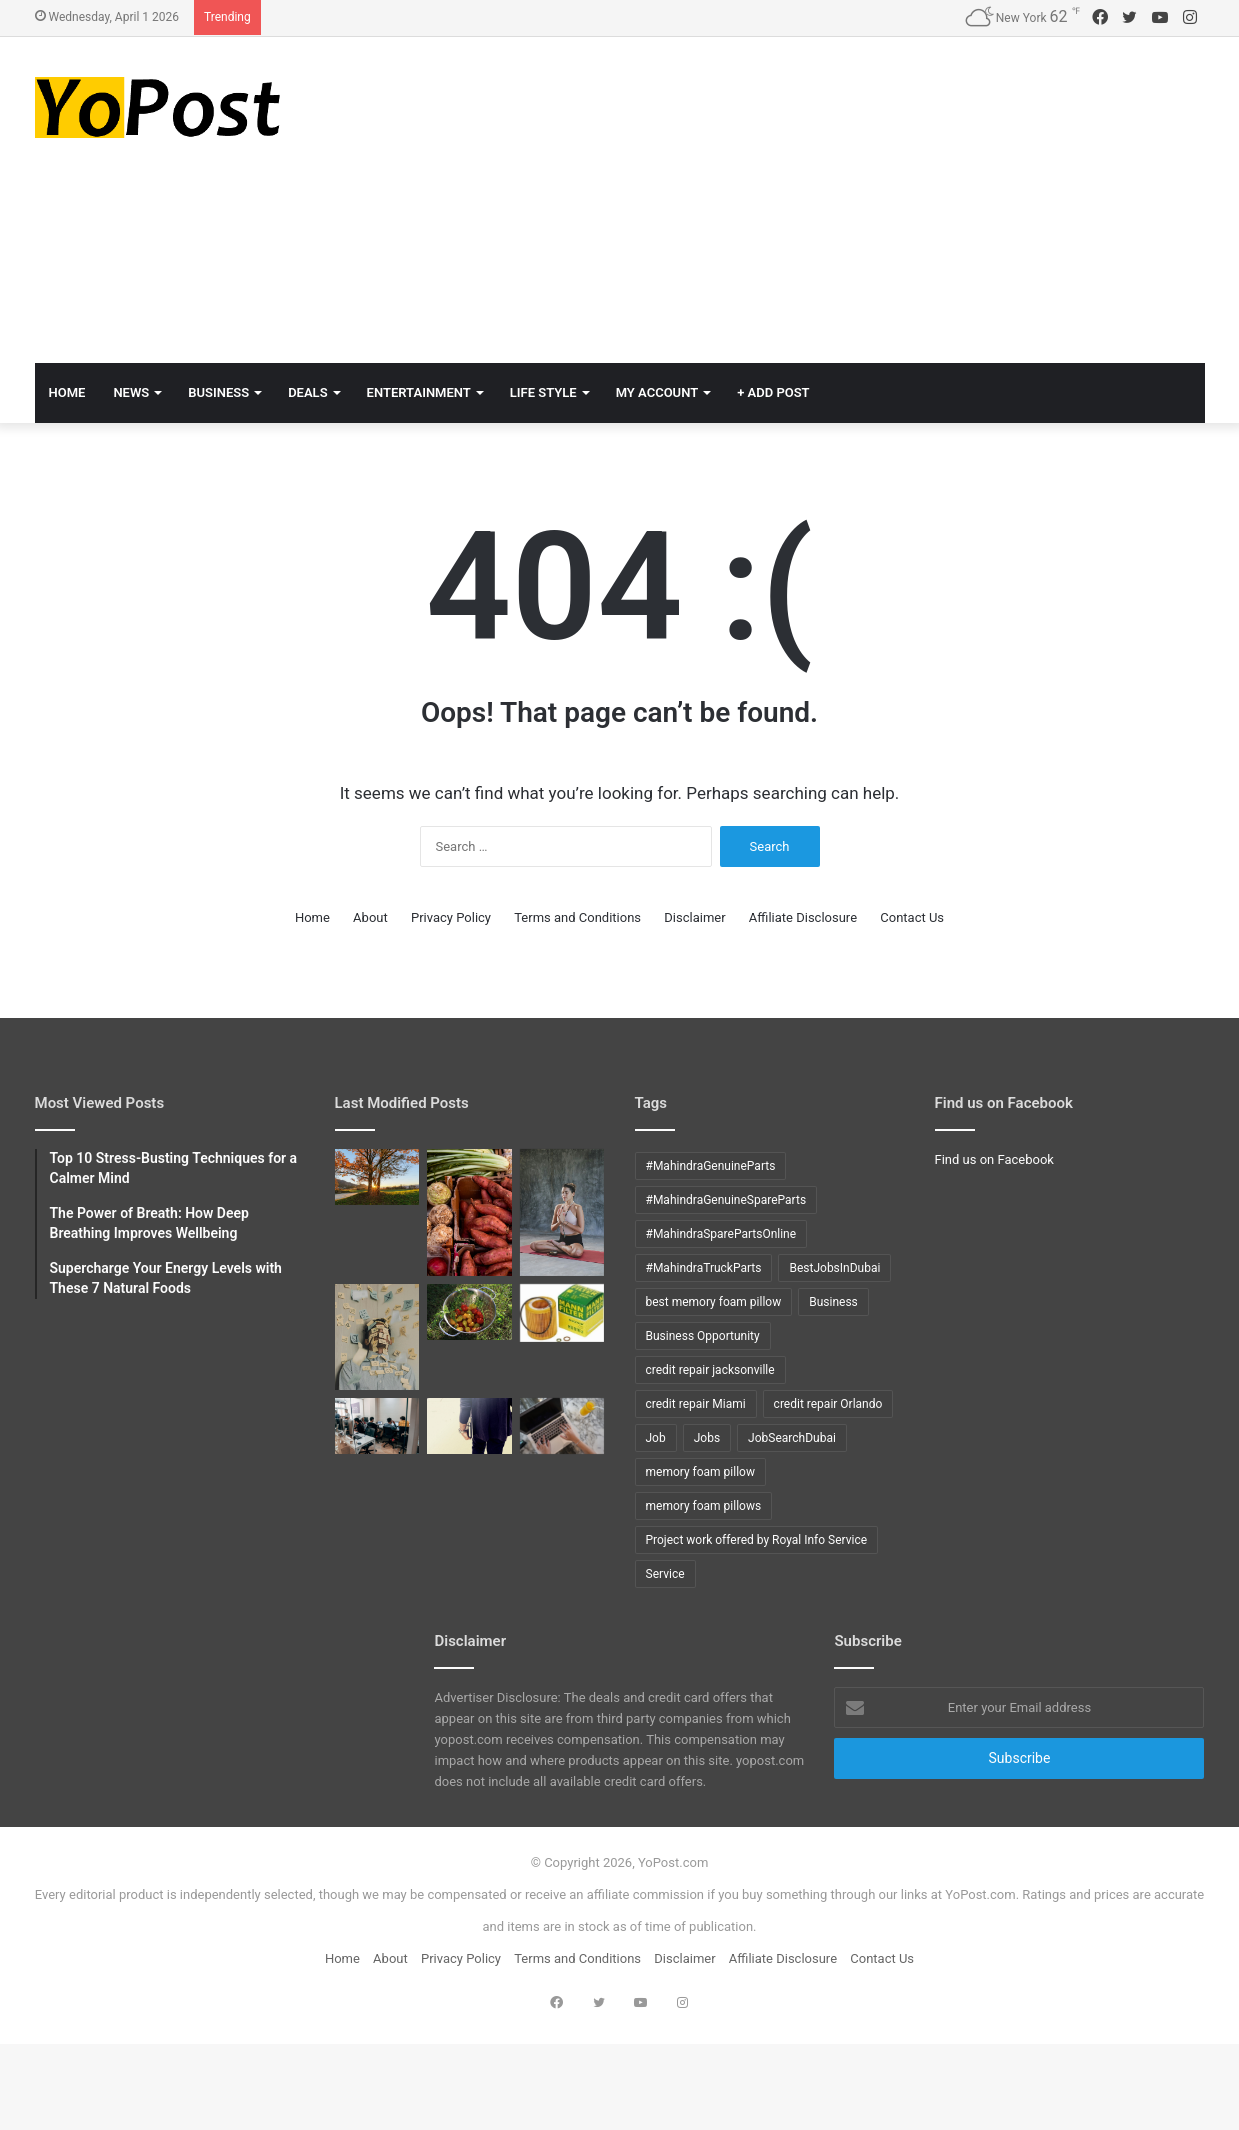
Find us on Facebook (994, 1159)
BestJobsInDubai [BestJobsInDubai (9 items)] (834, 1268)
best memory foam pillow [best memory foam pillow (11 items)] (714, 1302)
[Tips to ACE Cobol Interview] (562, 1426)
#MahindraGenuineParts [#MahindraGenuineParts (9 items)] (711, 1166)
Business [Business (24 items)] (833, 1302)
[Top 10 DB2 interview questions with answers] (377, 1426)
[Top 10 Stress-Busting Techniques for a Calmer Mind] (377, 1337)
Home (312, 917)
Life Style (543, 392)
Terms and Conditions (577, 917)
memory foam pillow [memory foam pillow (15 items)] (700, 1472)
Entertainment (419, 392)
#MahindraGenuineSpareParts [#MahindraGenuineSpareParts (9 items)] (726, 1200)
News (131, 392)
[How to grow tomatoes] (469, 1312)
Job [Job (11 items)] (656, 1438)
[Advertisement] (819, 197)
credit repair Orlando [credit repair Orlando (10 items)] (828, 1404)
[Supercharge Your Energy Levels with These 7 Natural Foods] (469, 1212)
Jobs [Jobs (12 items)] (707, 1438)
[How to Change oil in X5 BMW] (562, 1313)
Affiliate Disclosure (803, 917)
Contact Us (912, 917)
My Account (657, 392)
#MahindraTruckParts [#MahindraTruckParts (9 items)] (704, 1268)
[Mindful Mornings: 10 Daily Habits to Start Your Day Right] (377, 1177)
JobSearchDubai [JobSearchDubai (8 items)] (792, 1438)
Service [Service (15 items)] (665, 1574)
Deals (307, 392)
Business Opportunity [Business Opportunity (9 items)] (703, 1336)
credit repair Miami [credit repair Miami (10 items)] (696, 1404)
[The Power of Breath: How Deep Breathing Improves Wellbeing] (562, 1212)
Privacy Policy (451, 917)
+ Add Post (773, 392)
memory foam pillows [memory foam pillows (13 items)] (704, 1506)
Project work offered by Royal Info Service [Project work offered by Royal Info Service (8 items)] (757, 1540)
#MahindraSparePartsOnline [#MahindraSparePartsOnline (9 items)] (721, 1234)
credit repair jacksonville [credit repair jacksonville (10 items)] (710, 1370)
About (370, 917)
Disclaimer (694, 917)
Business (218, 392)
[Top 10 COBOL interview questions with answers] (469, 1426)
